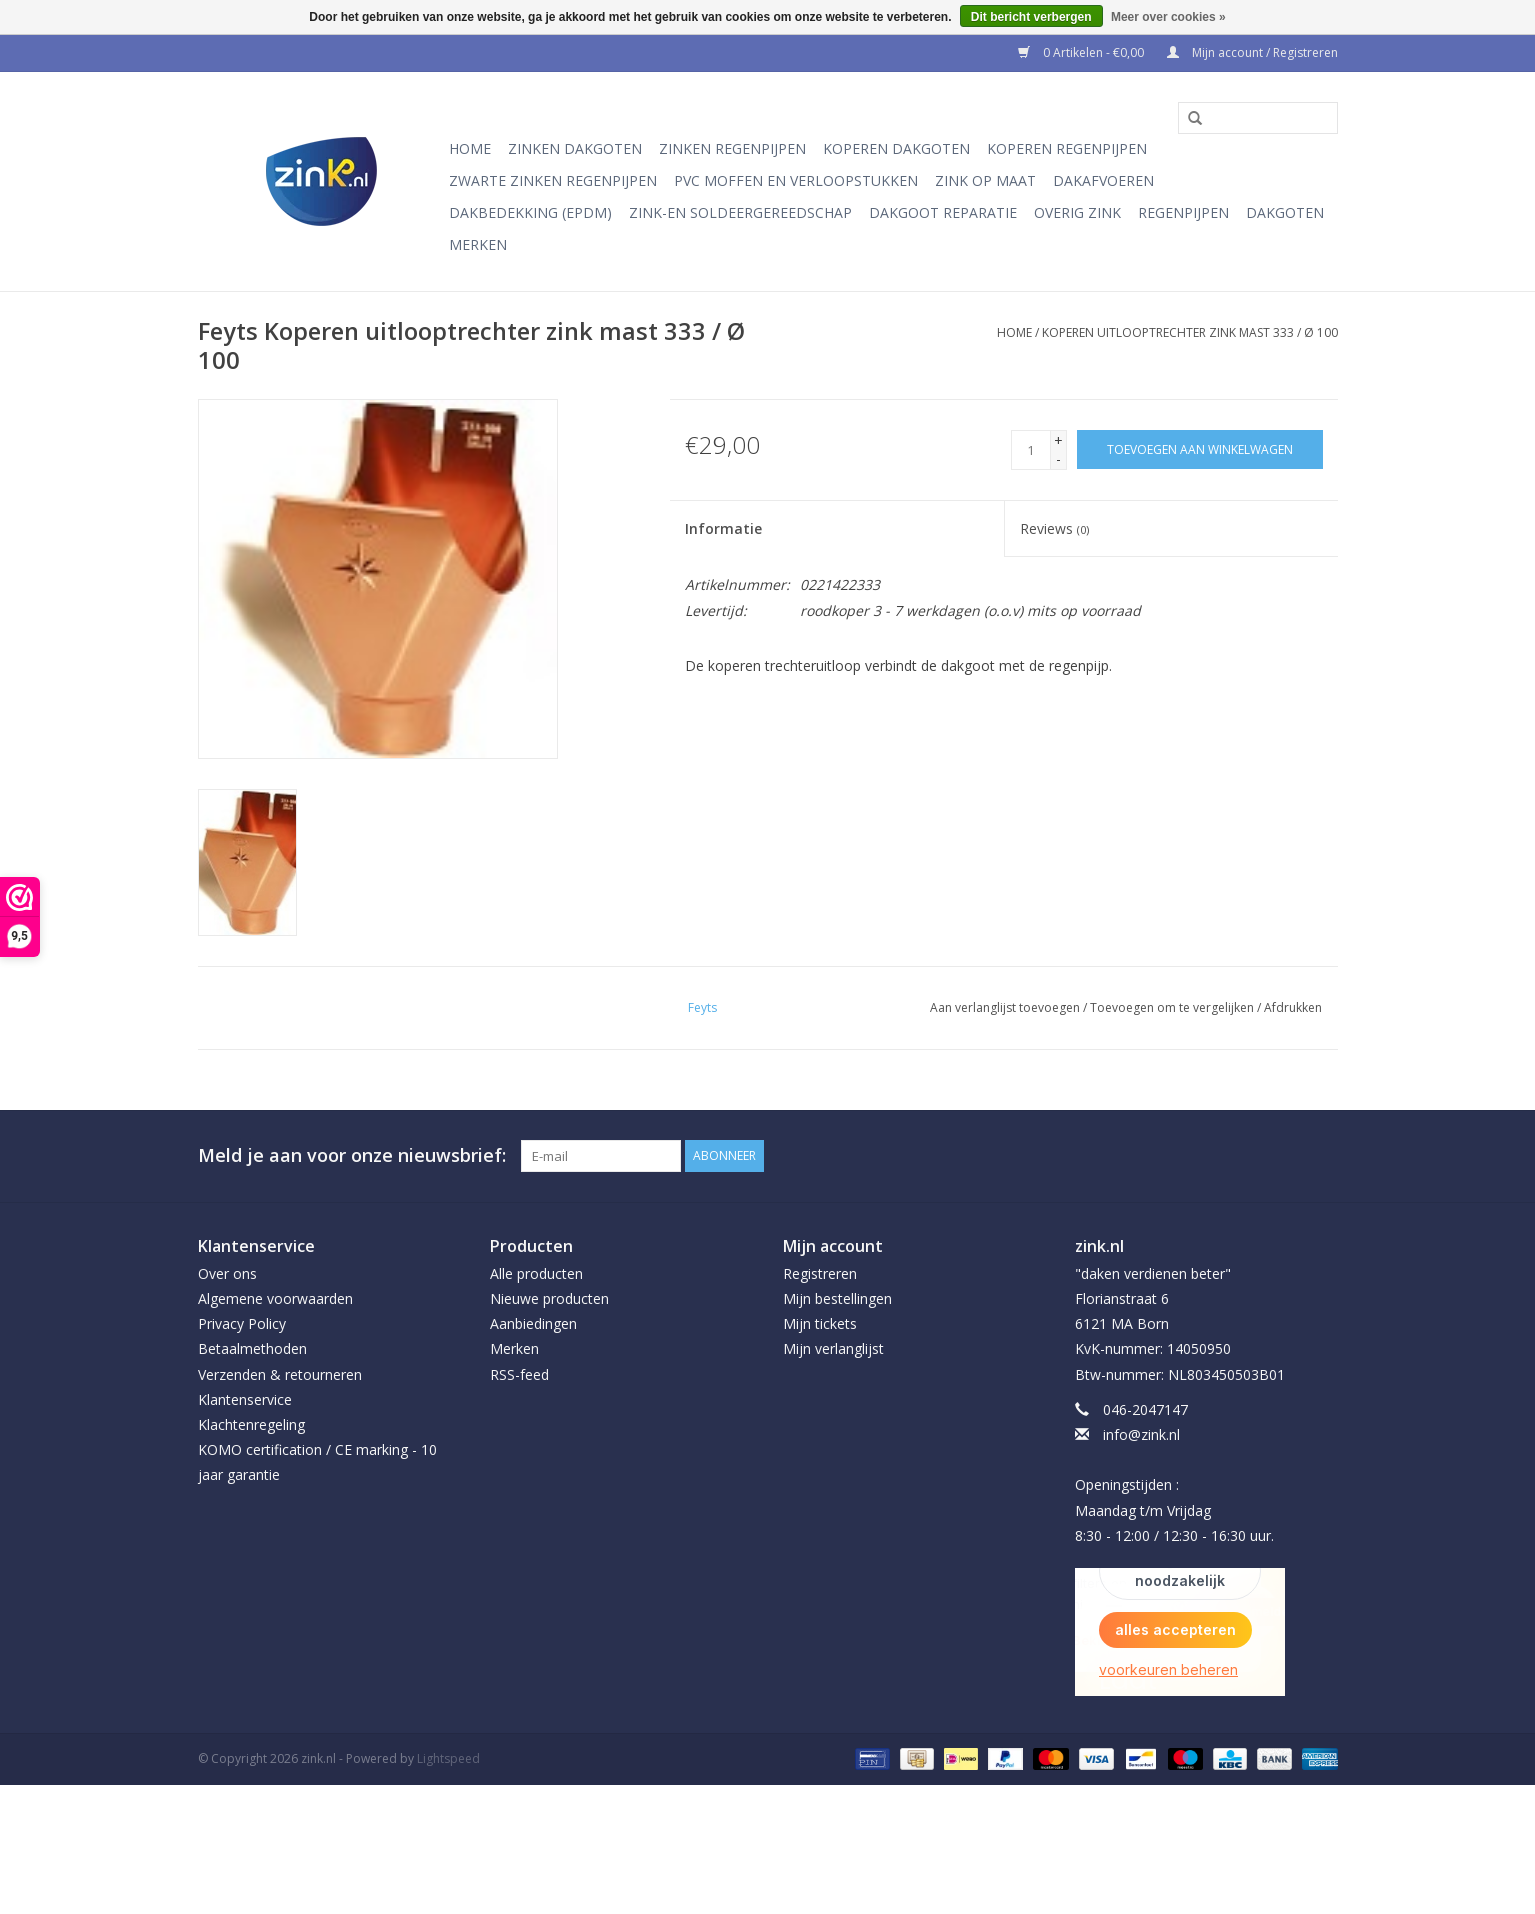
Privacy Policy (242, 1323)
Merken (478, 244)
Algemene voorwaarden (275, 1298)
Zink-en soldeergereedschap (740, 212)
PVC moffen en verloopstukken (796, 180)
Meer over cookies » (1168, 17)
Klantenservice (245, 1399)
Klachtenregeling (251, 1424)
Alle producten (536, 1273)
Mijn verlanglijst (833, 1348)
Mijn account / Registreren (1252, 52)
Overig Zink (1077, 212)
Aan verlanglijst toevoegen (1005, 1007)
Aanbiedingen (533, 1323)
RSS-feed (519, 1374)
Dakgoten (1285, 212)
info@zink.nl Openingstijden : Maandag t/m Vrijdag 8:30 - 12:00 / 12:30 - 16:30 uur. (1174, 1485)
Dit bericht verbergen (1031, 17)
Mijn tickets (820, 1323)
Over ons (227, 1273)
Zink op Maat (985, 180)
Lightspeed (448, 1758)
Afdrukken (1293, 1007)
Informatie (723, 528)
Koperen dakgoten (896, 148)
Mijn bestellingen (837, 1298)
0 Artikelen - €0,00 (1082, 52)
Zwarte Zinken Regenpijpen (553, 180)
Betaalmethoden (252, 1348)
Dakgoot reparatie (943, 212)
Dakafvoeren (1103, 180)
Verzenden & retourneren (280, 1374)
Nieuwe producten (549, 1298)
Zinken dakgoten (575, 148)
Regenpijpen (1183, 212)
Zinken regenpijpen (732, 148)
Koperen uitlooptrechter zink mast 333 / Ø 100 (1190, 332)
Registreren (820, 1273)
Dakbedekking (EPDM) (530, 212)
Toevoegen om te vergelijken (1173, 1007)
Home (470, 148)
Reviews (1054, 528)
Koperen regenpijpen (1067, 148)
